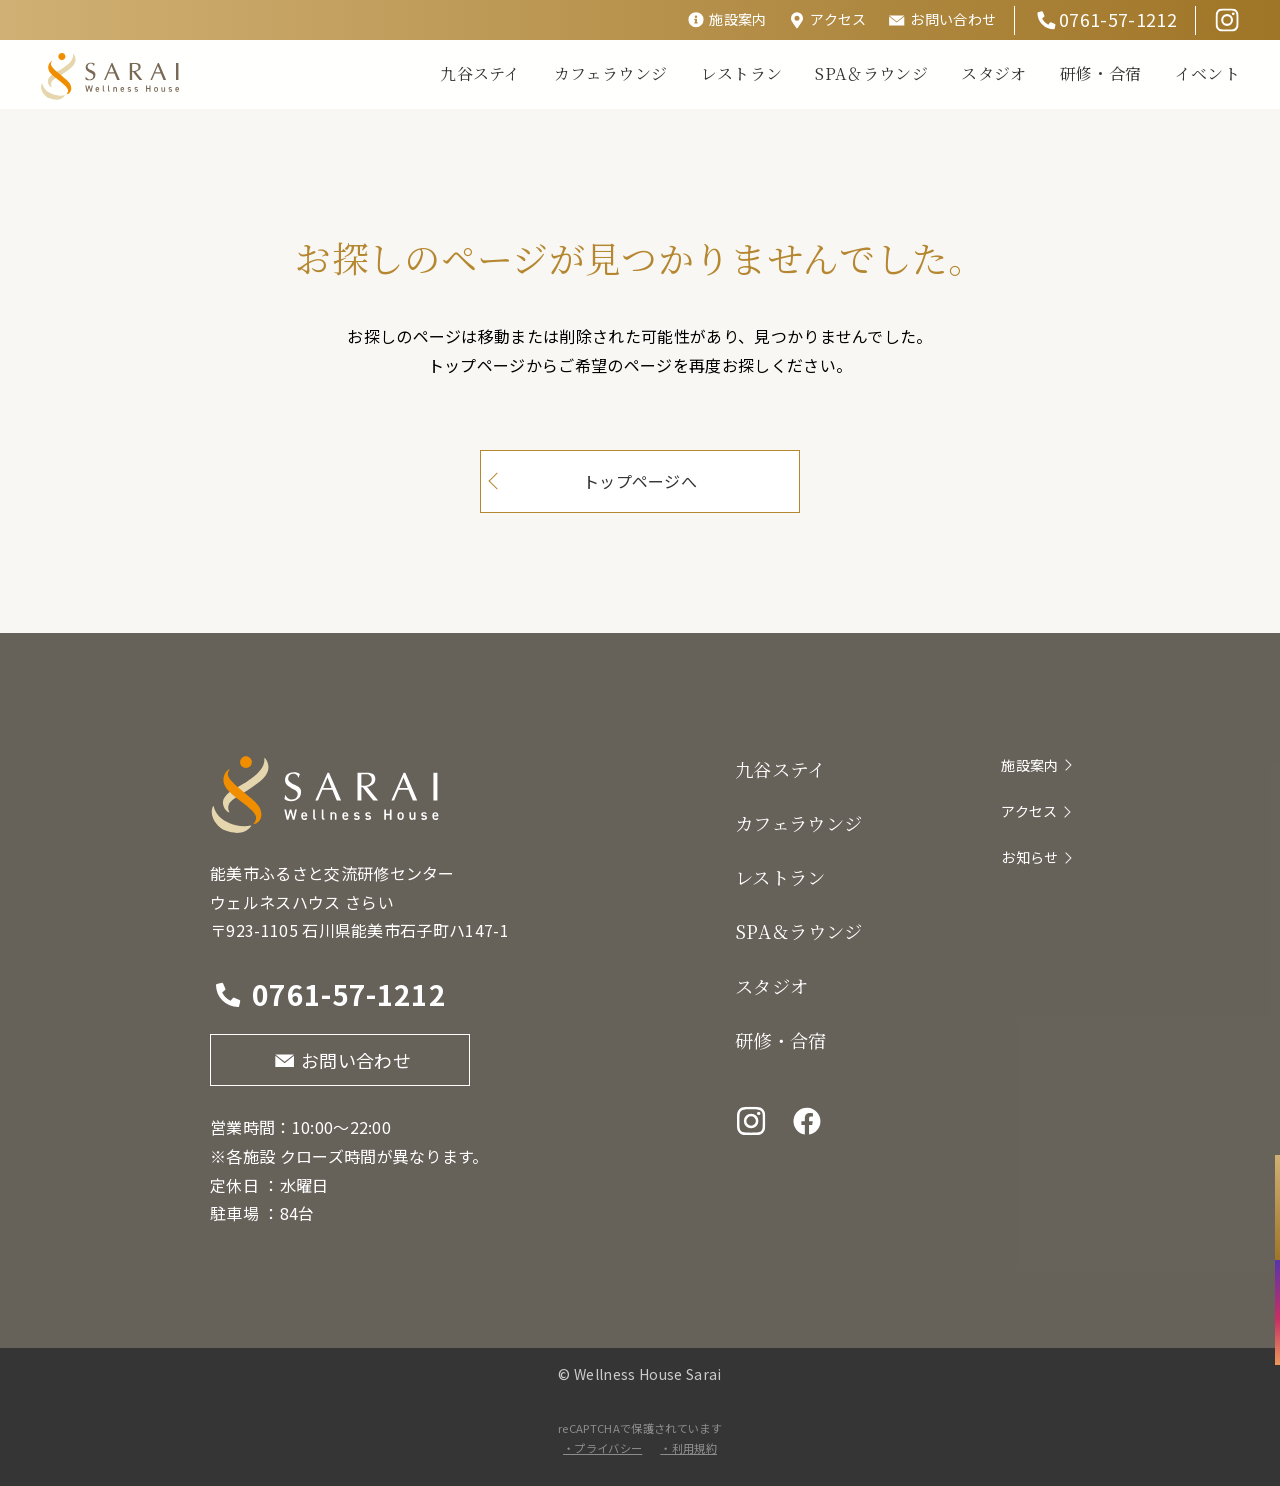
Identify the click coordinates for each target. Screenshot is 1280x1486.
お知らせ (1029, 857)
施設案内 (737, 19)
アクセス (838, 19)
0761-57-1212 (1118, 19)
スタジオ (993, 73)
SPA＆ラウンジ (871, 73)
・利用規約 (688, 1448)
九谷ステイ (480, 73)
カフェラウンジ (610, 73)
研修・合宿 (1101, 73)
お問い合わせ (953, 19)
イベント (1207, 73)
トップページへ (640, 481)
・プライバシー (602, 1448)
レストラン (742, 73)
